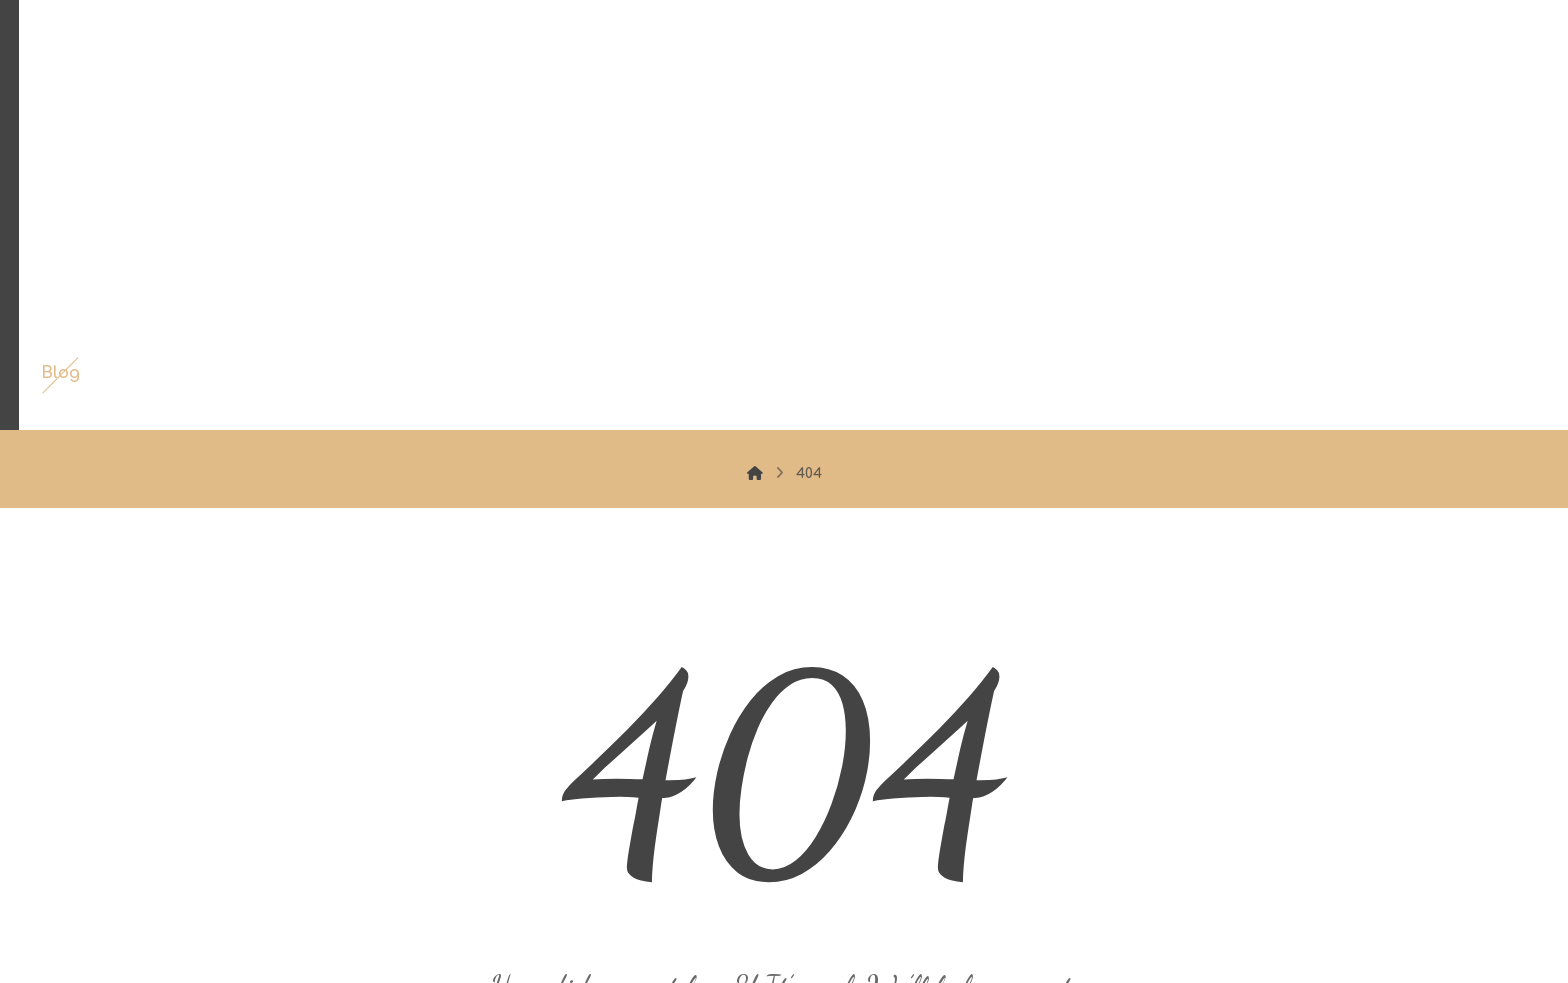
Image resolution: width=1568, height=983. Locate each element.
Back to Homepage (784, 824)
